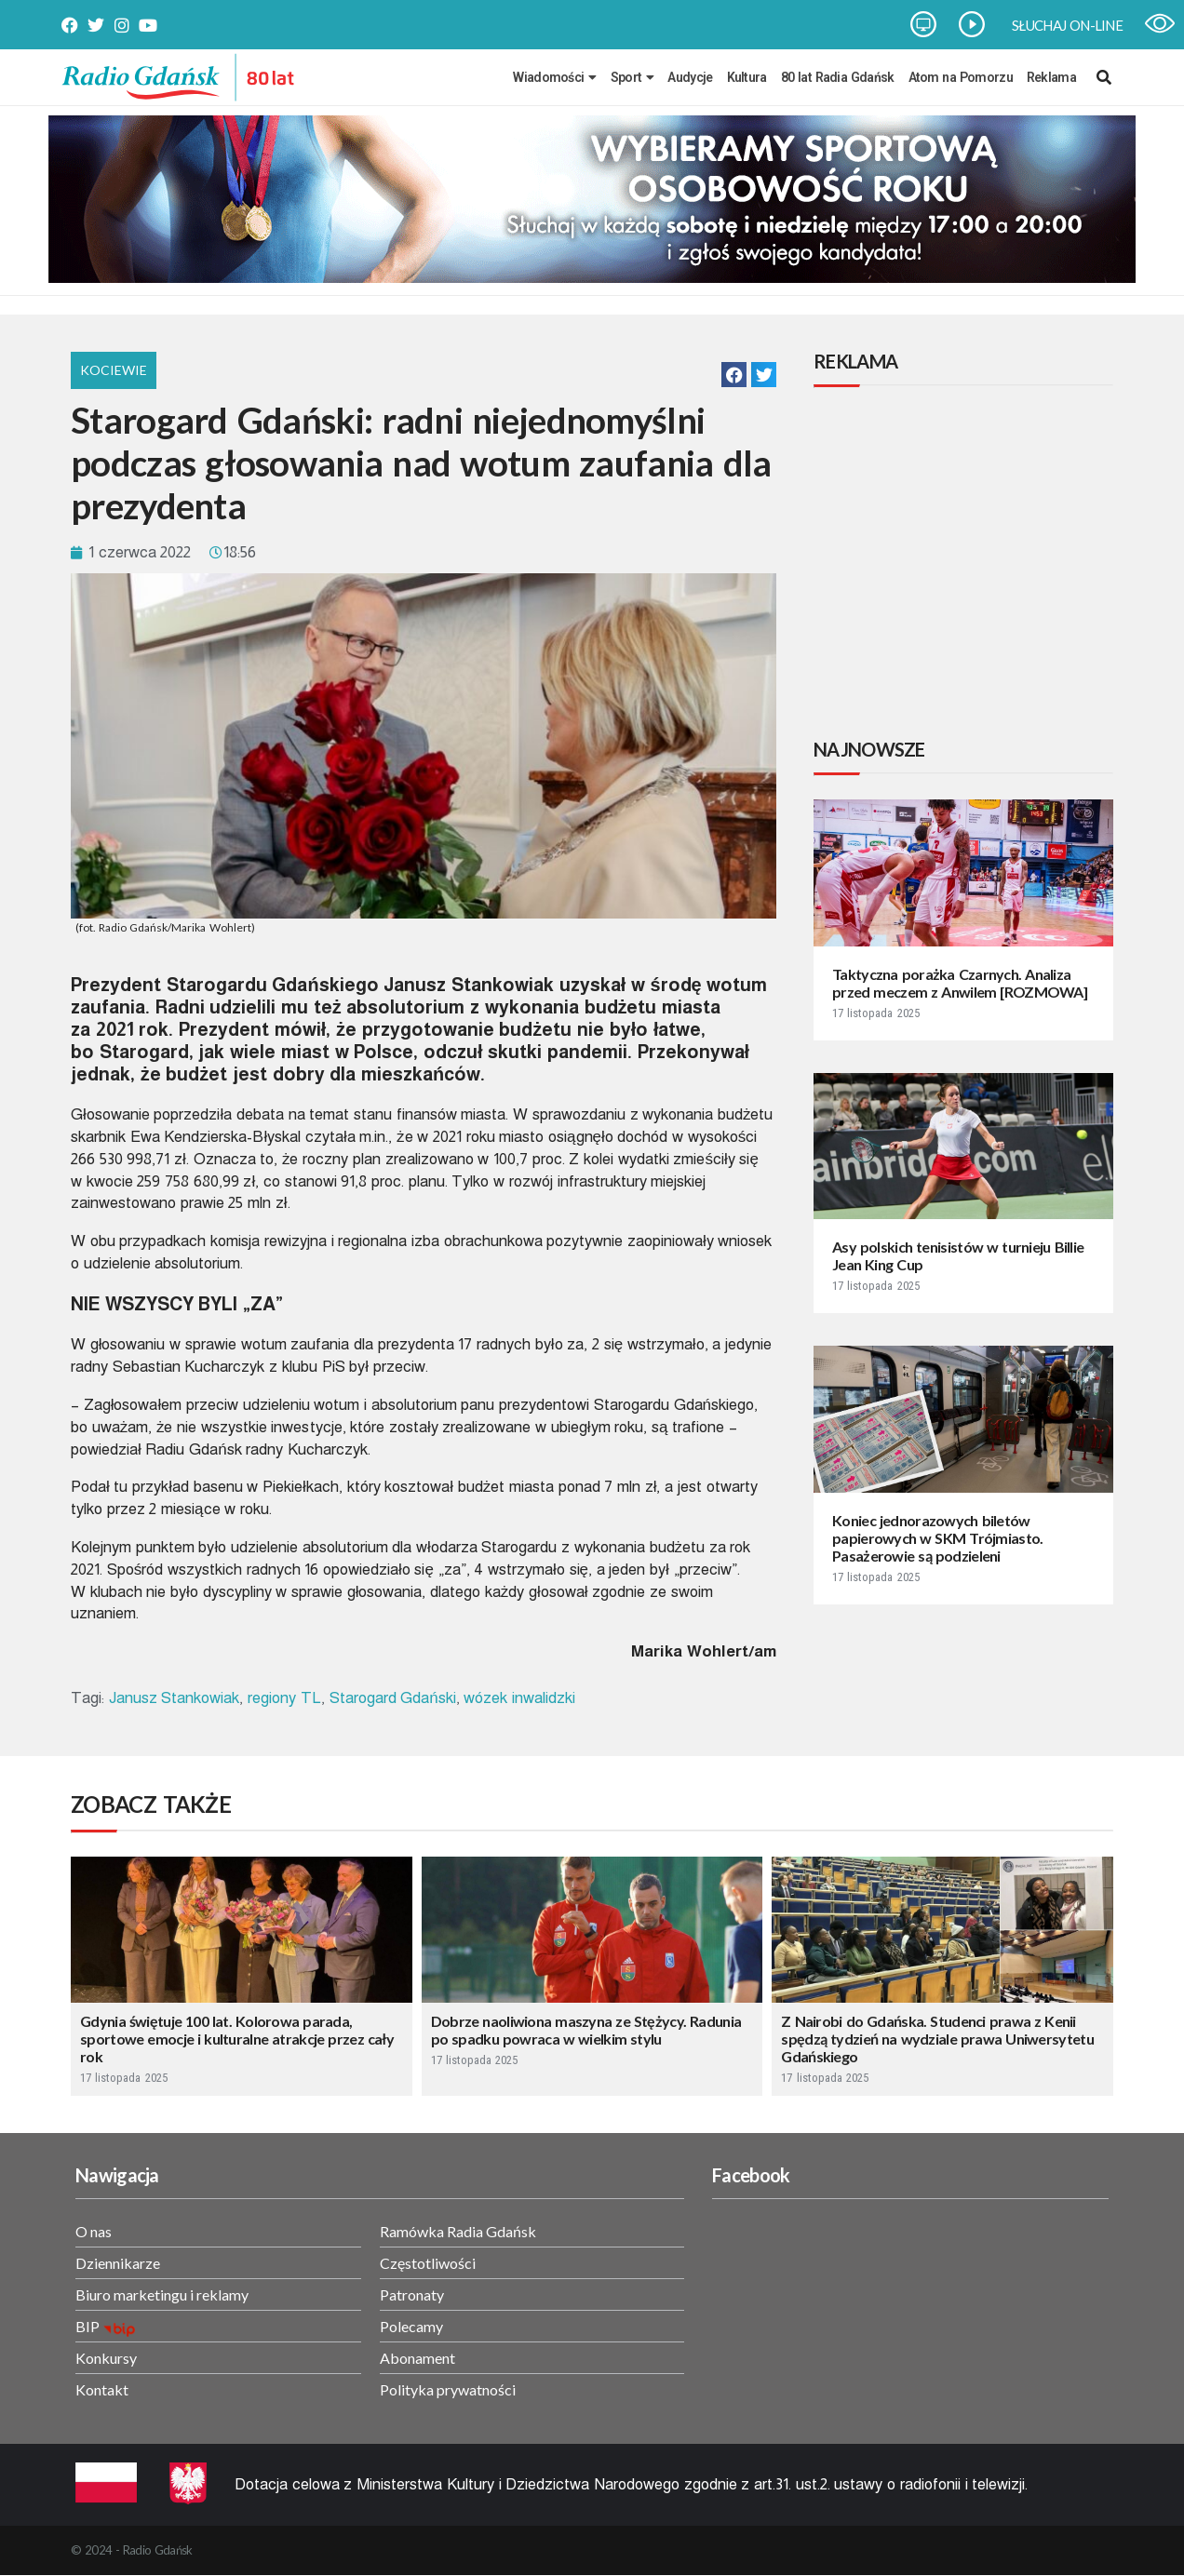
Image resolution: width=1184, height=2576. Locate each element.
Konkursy (106, 2358)
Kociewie (113, 370)
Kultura (747, 77)
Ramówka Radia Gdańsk (458, 2231)
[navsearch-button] (1104, 77)
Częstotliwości (428, 2263)
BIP (87, 2326)
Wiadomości (554, 77)
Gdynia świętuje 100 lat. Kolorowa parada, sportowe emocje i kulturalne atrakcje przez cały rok (237, 2038)
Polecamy (411, 2326)
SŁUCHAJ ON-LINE (1067, 25)
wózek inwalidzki (519, 1698)
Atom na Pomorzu (960, 77)
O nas (93, 2231)
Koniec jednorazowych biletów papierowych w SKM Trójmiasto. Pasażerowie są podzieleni (937, 1537)
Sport (632, 77)
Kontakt (101, 2389)
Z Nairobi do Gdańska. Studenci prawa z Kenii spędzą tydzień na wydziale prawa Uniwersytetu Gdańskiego (937, 2038)
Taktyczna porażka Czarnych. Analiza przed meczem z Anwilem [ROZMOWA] (959, 982)
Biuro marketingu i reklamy (162, 2294)
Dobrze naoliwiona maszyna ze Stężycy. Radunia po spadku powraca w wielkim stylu (586, 2029)
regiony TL (284, 1698)
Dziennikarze (117, 2263)
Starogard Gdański (393, 1698)
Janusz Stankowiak (174, 1698)
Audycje (689, 77)
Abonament (417, 2358)
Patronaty (412, 2294)
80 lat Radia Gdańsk (838, 77)
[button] (734, 374)
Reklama (1051, 77)
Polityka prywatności (448, 2389)
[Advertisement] (967, 564)
